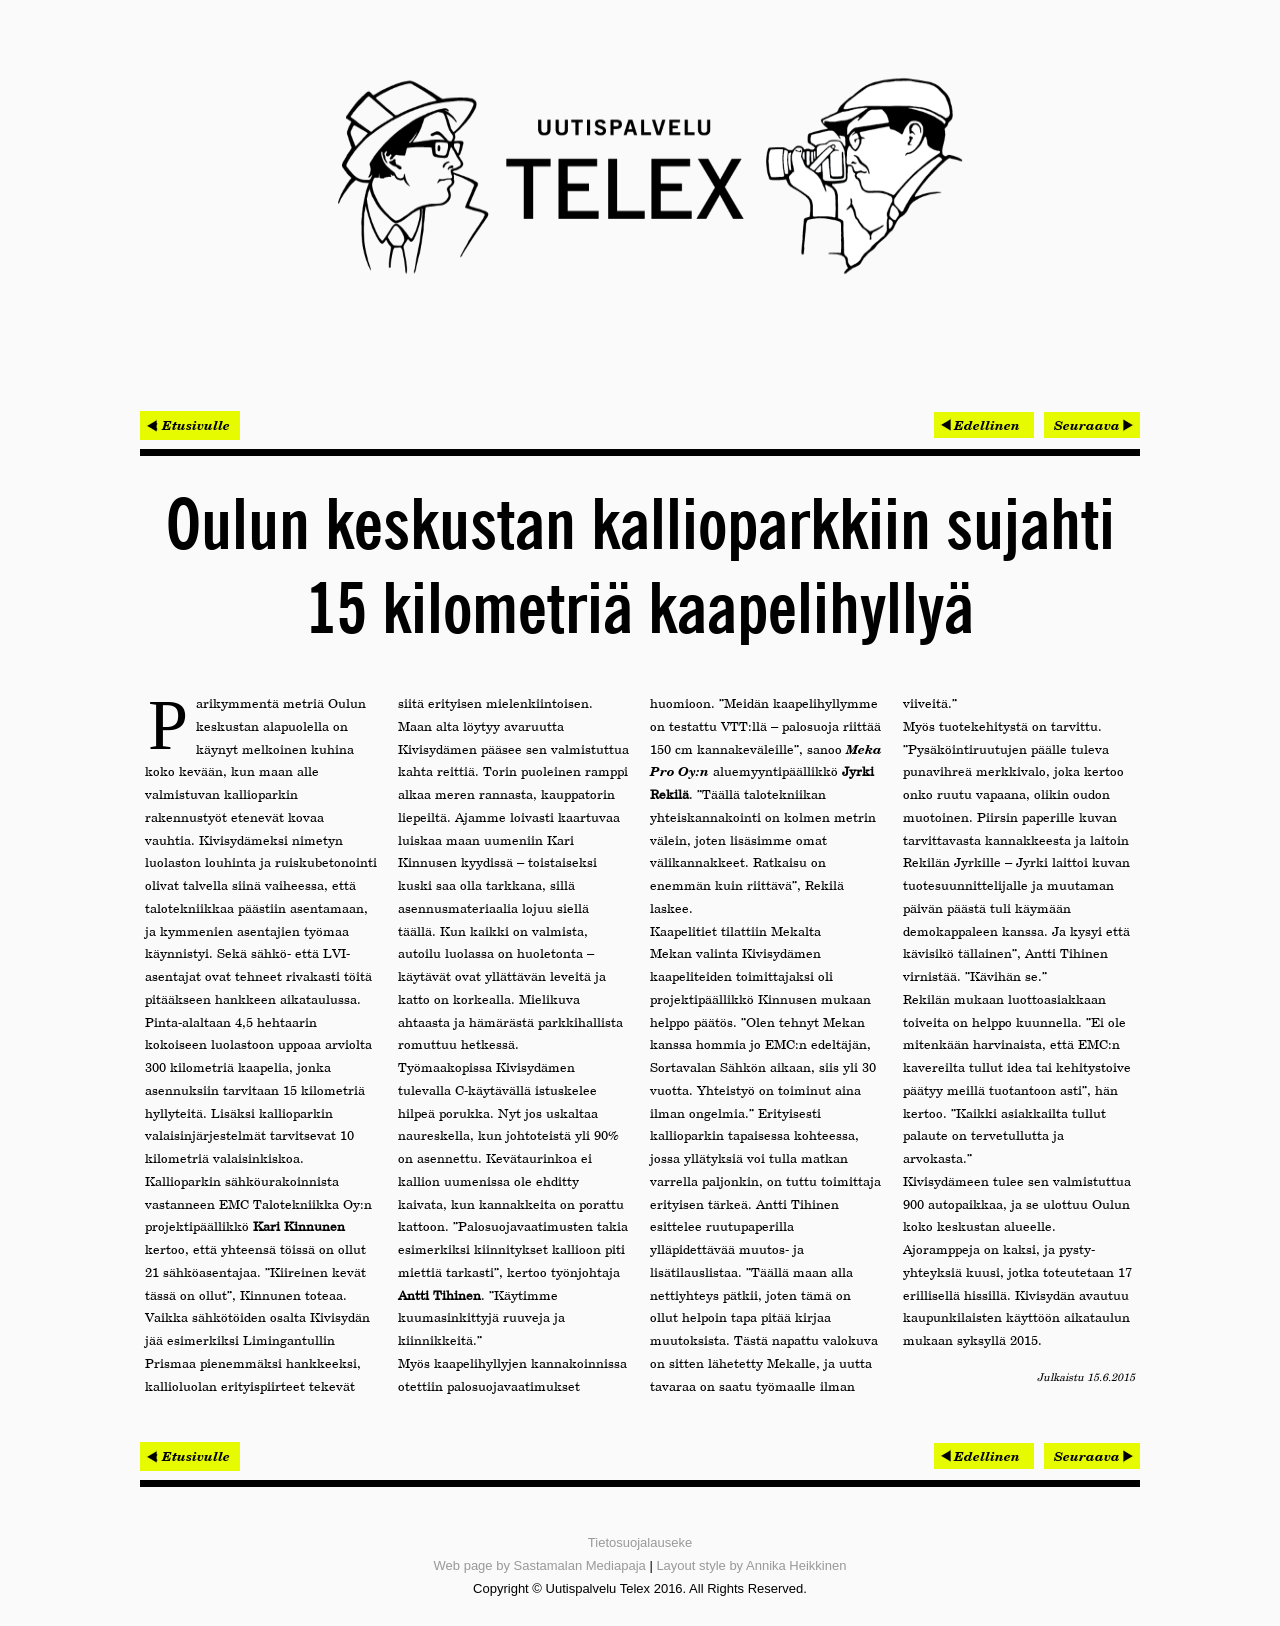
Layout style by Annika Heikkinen (751, 1565)
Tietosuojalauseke (640, 1542)
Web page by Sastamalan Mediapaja (540, 1565)
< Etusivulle (190, 425)
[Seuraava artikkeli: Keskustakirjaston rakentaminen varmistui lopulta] (1092, 425)
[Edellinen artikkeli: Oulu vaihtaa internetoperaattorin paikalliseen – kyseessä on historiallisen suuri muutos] (984, 425)
